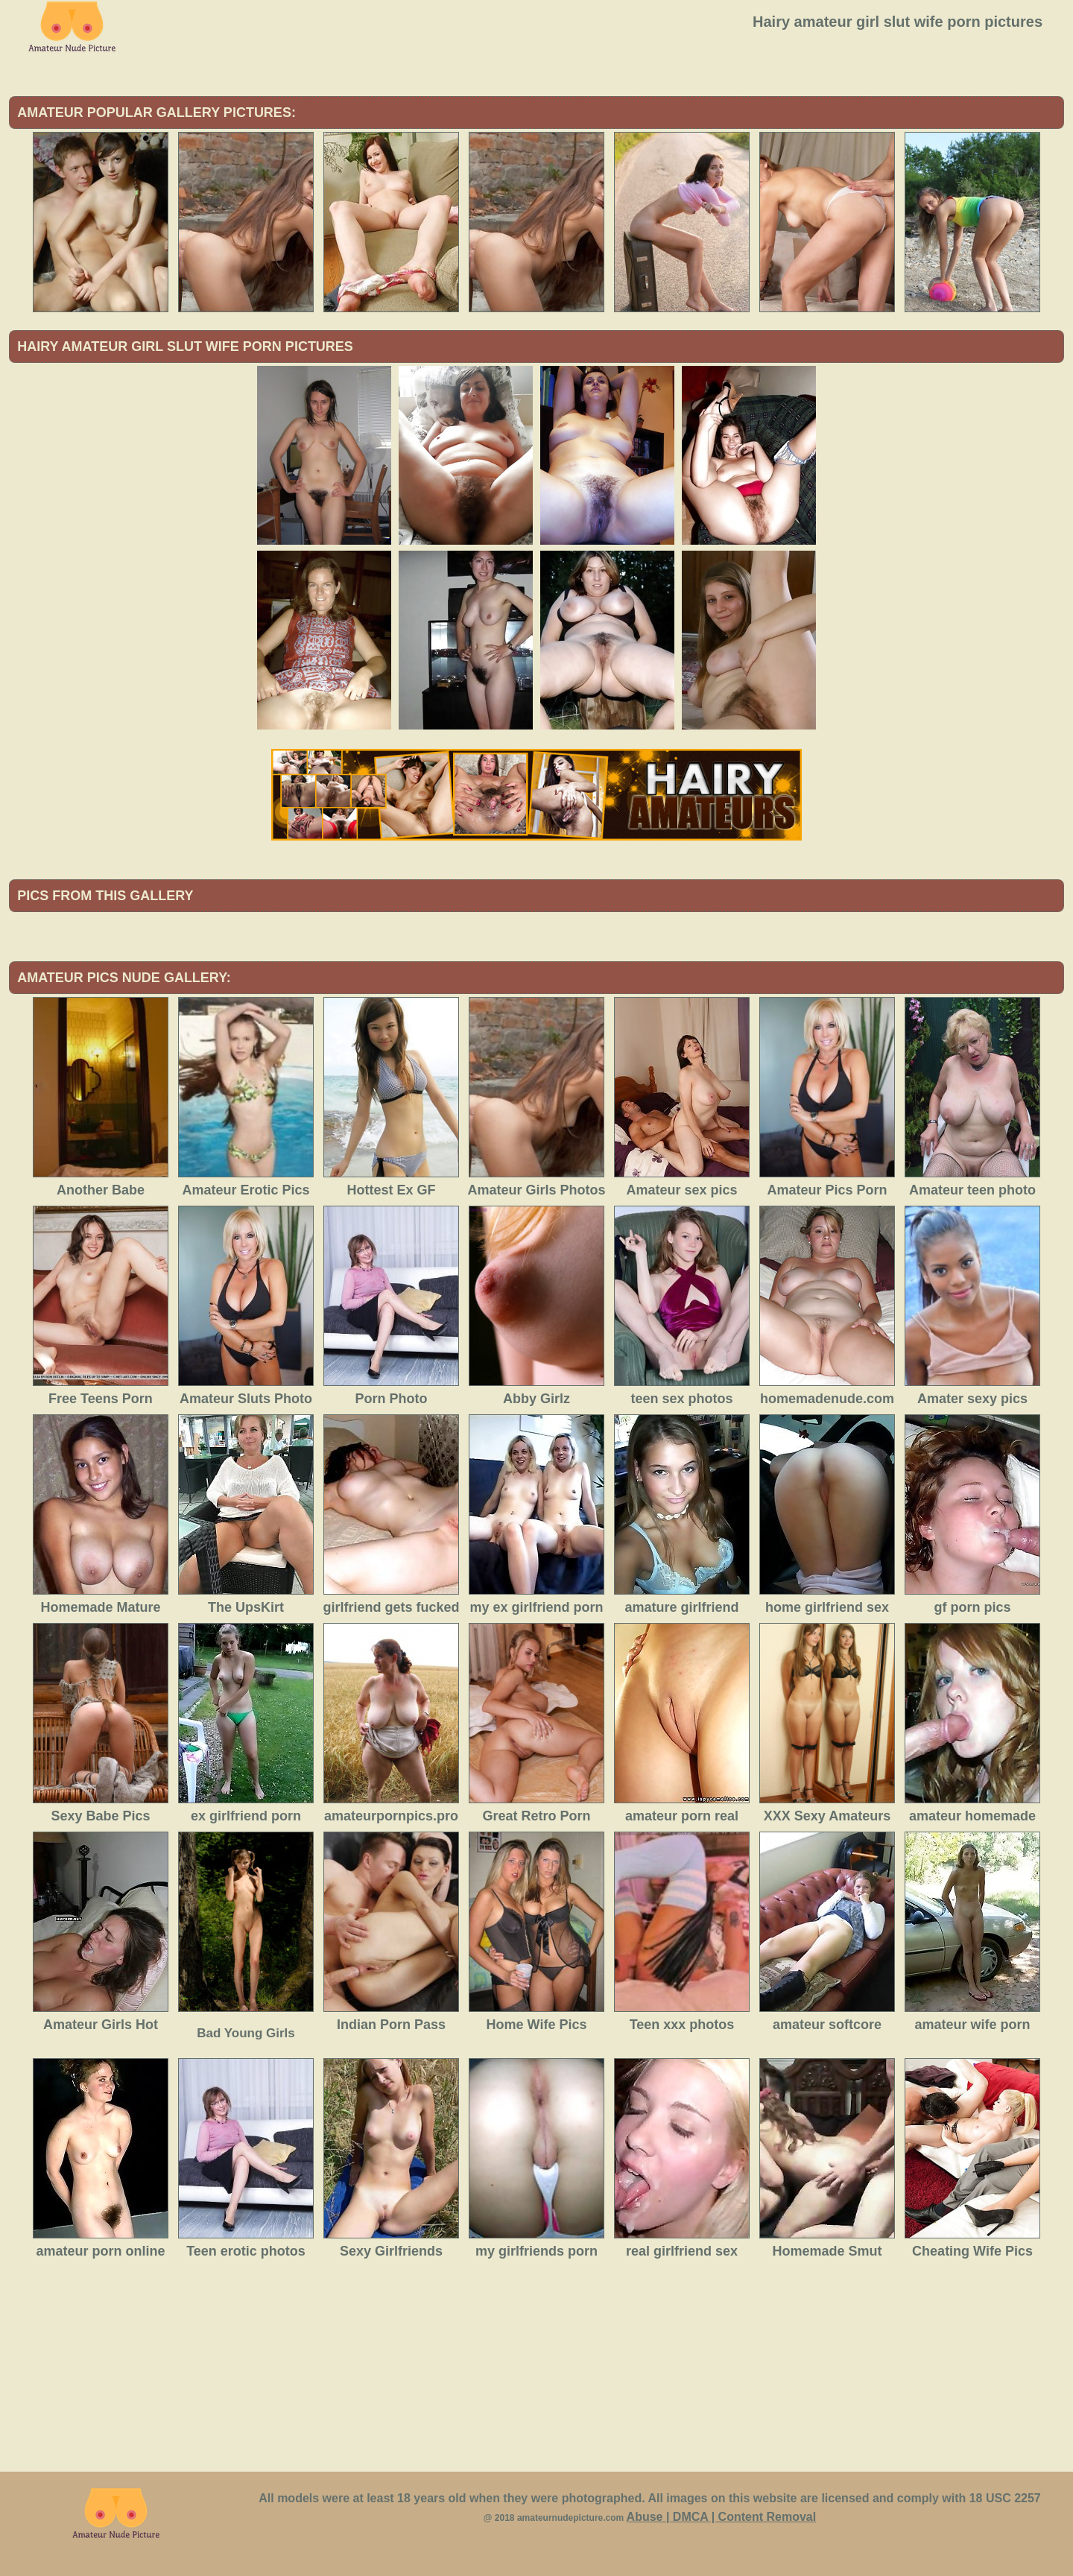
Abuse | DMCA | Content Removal (722, 2516)
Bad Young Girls (246, 2033)
